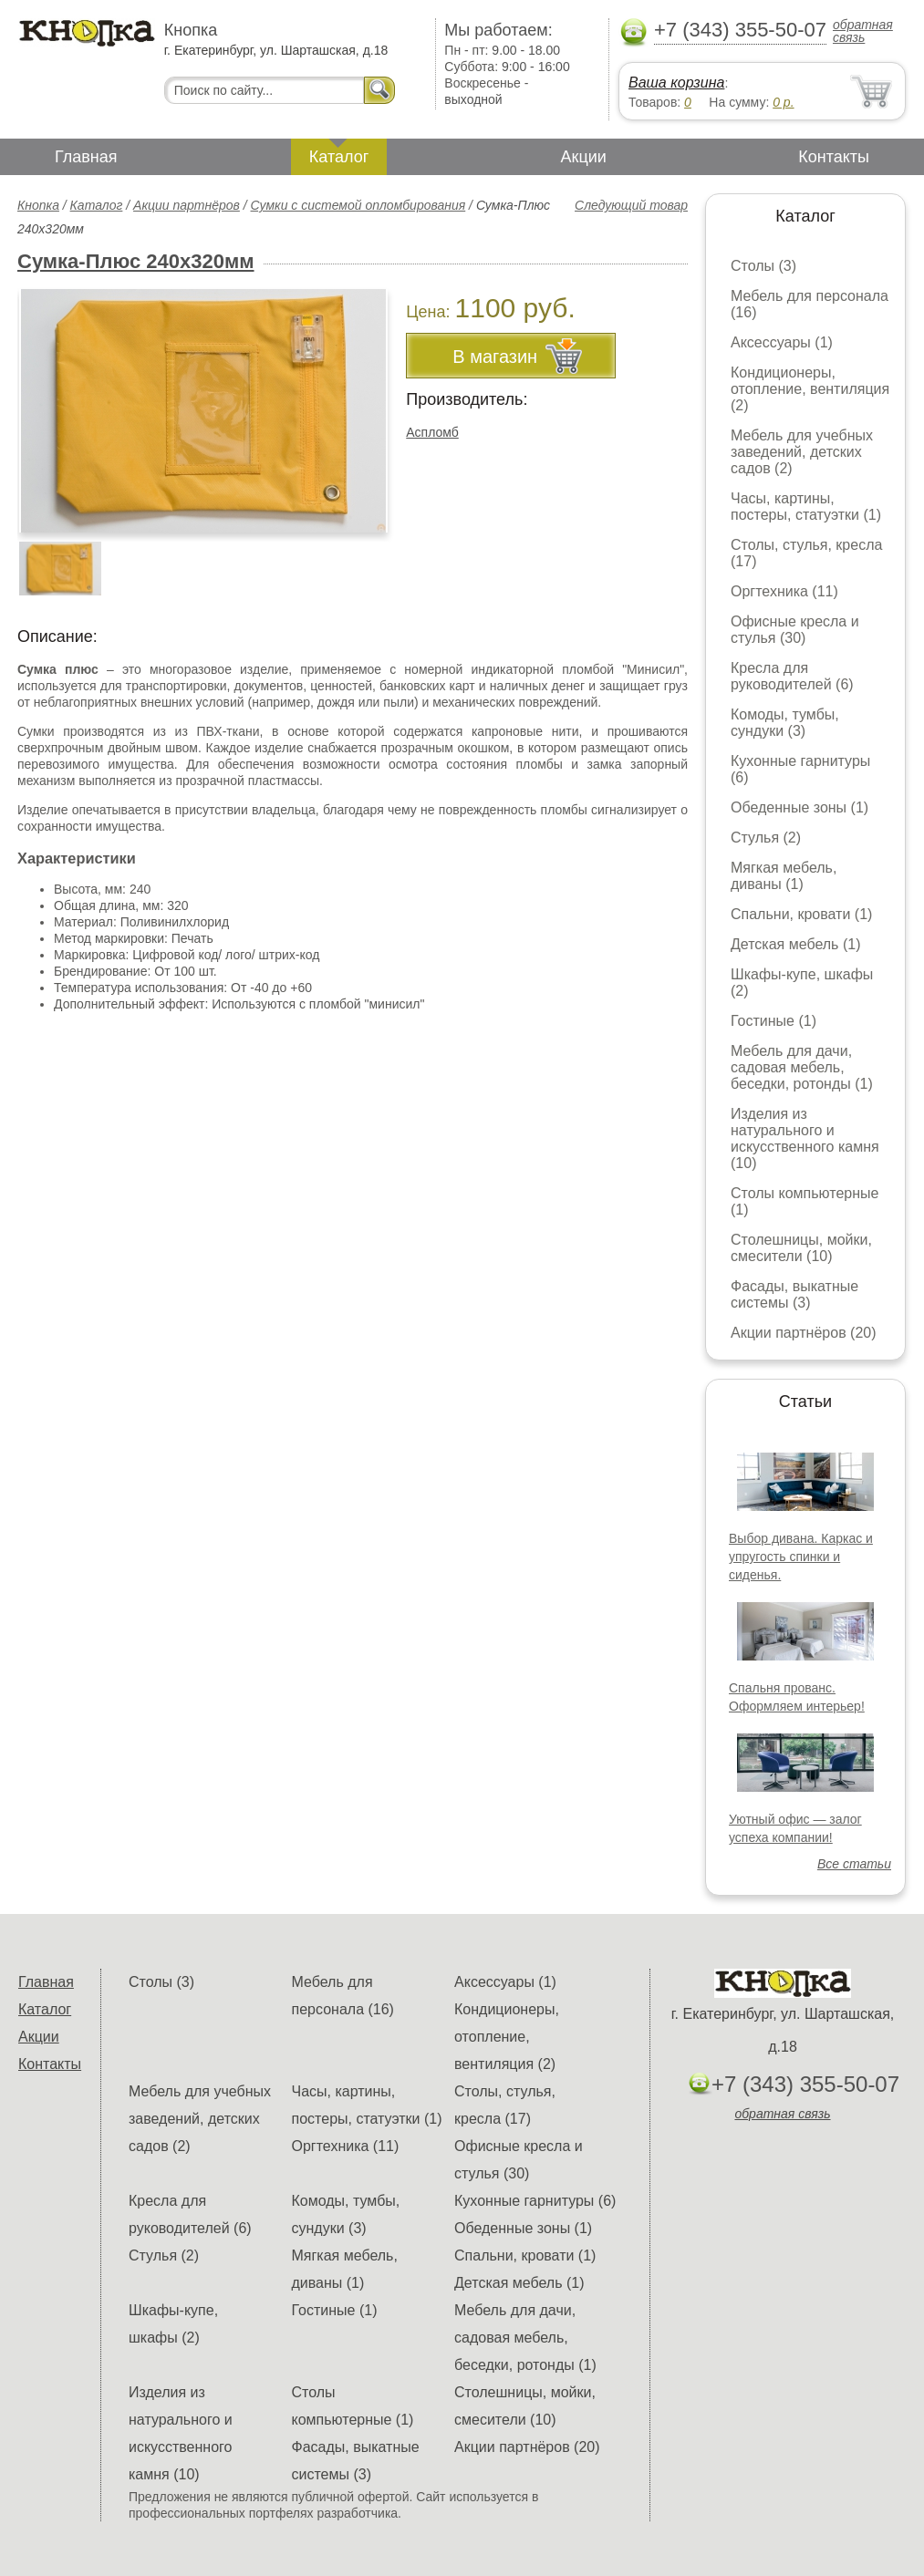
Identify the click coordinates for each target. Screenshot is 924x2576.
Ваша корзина (676, 82)
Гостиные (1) (773, 1021)
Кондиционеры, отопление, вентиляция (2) (810, 389)
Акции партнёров (186, 205)
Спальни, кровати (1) (801, 914)
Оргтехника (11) (784, 591)
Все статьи (854, 1864)
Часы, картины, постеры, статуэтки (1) (806, 506)
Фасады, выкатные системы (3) (794, 1294)
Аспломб (432, 432)
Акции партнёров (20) (804, 1332)
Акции (584, 157)
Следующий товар (631, 205)
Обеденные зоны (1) (799, 807)
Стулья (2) (766, 837)
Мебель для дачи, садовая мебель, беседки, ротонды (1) (802, 1067)
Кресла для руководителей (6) (792, 676)
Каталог (339, 157)
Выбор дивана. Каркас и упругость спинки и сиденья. (801, 1556)
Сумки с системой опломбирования (358, 205)
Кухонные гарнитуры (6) (535, 2201)
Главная (86, 157)
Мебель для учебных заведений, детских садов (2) (802, 452)
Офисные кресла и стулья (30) (795, 630)
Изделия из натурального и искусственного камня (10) (805, 1138)
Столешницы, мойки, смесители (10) (801, 1248)
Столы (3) (763, 266)
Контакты (833, 157)
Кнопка (38, 205)
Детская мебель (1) (795, 944)
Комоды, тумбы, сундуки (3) (785, 723)
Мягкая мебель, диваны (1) (783, 876)
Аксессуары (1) (782, 342)
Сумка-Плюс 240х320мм (135, 261)
